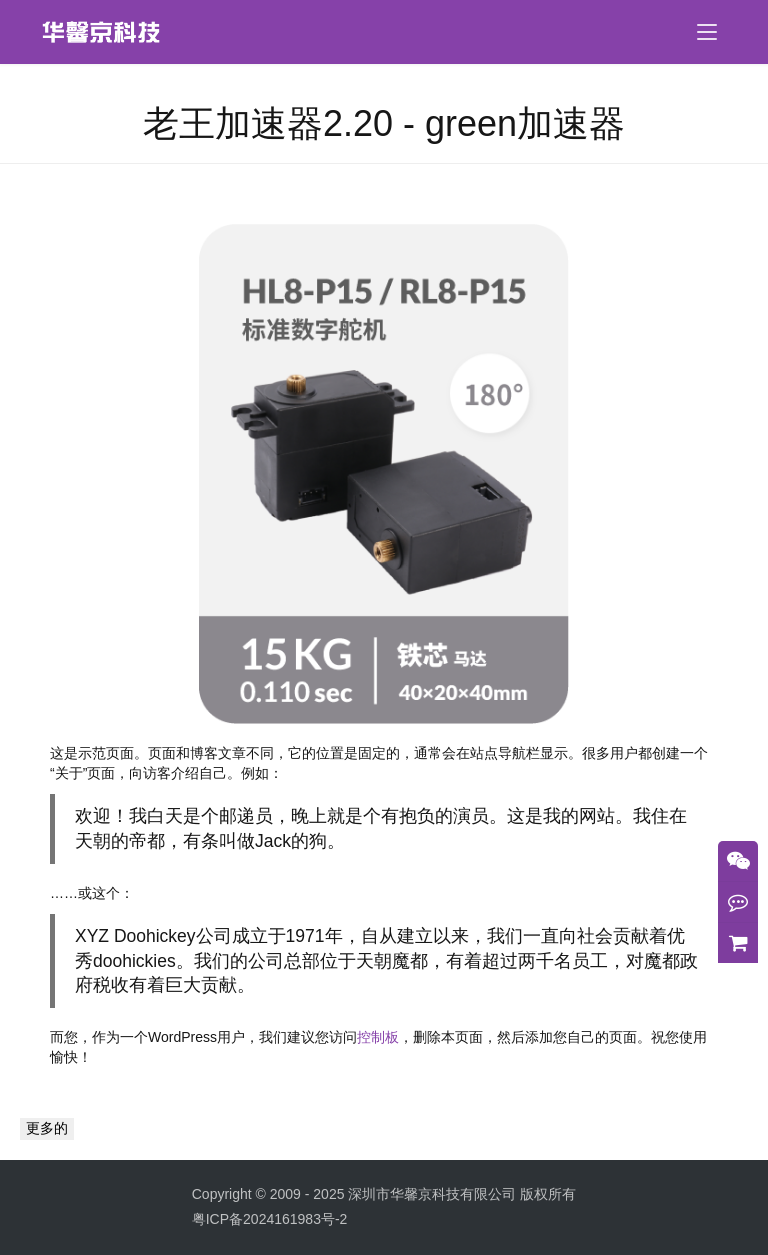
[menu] (707, 32)
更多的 (47, 1128)
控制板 (378, 1037)
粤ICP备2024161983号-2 (270, 1219)
